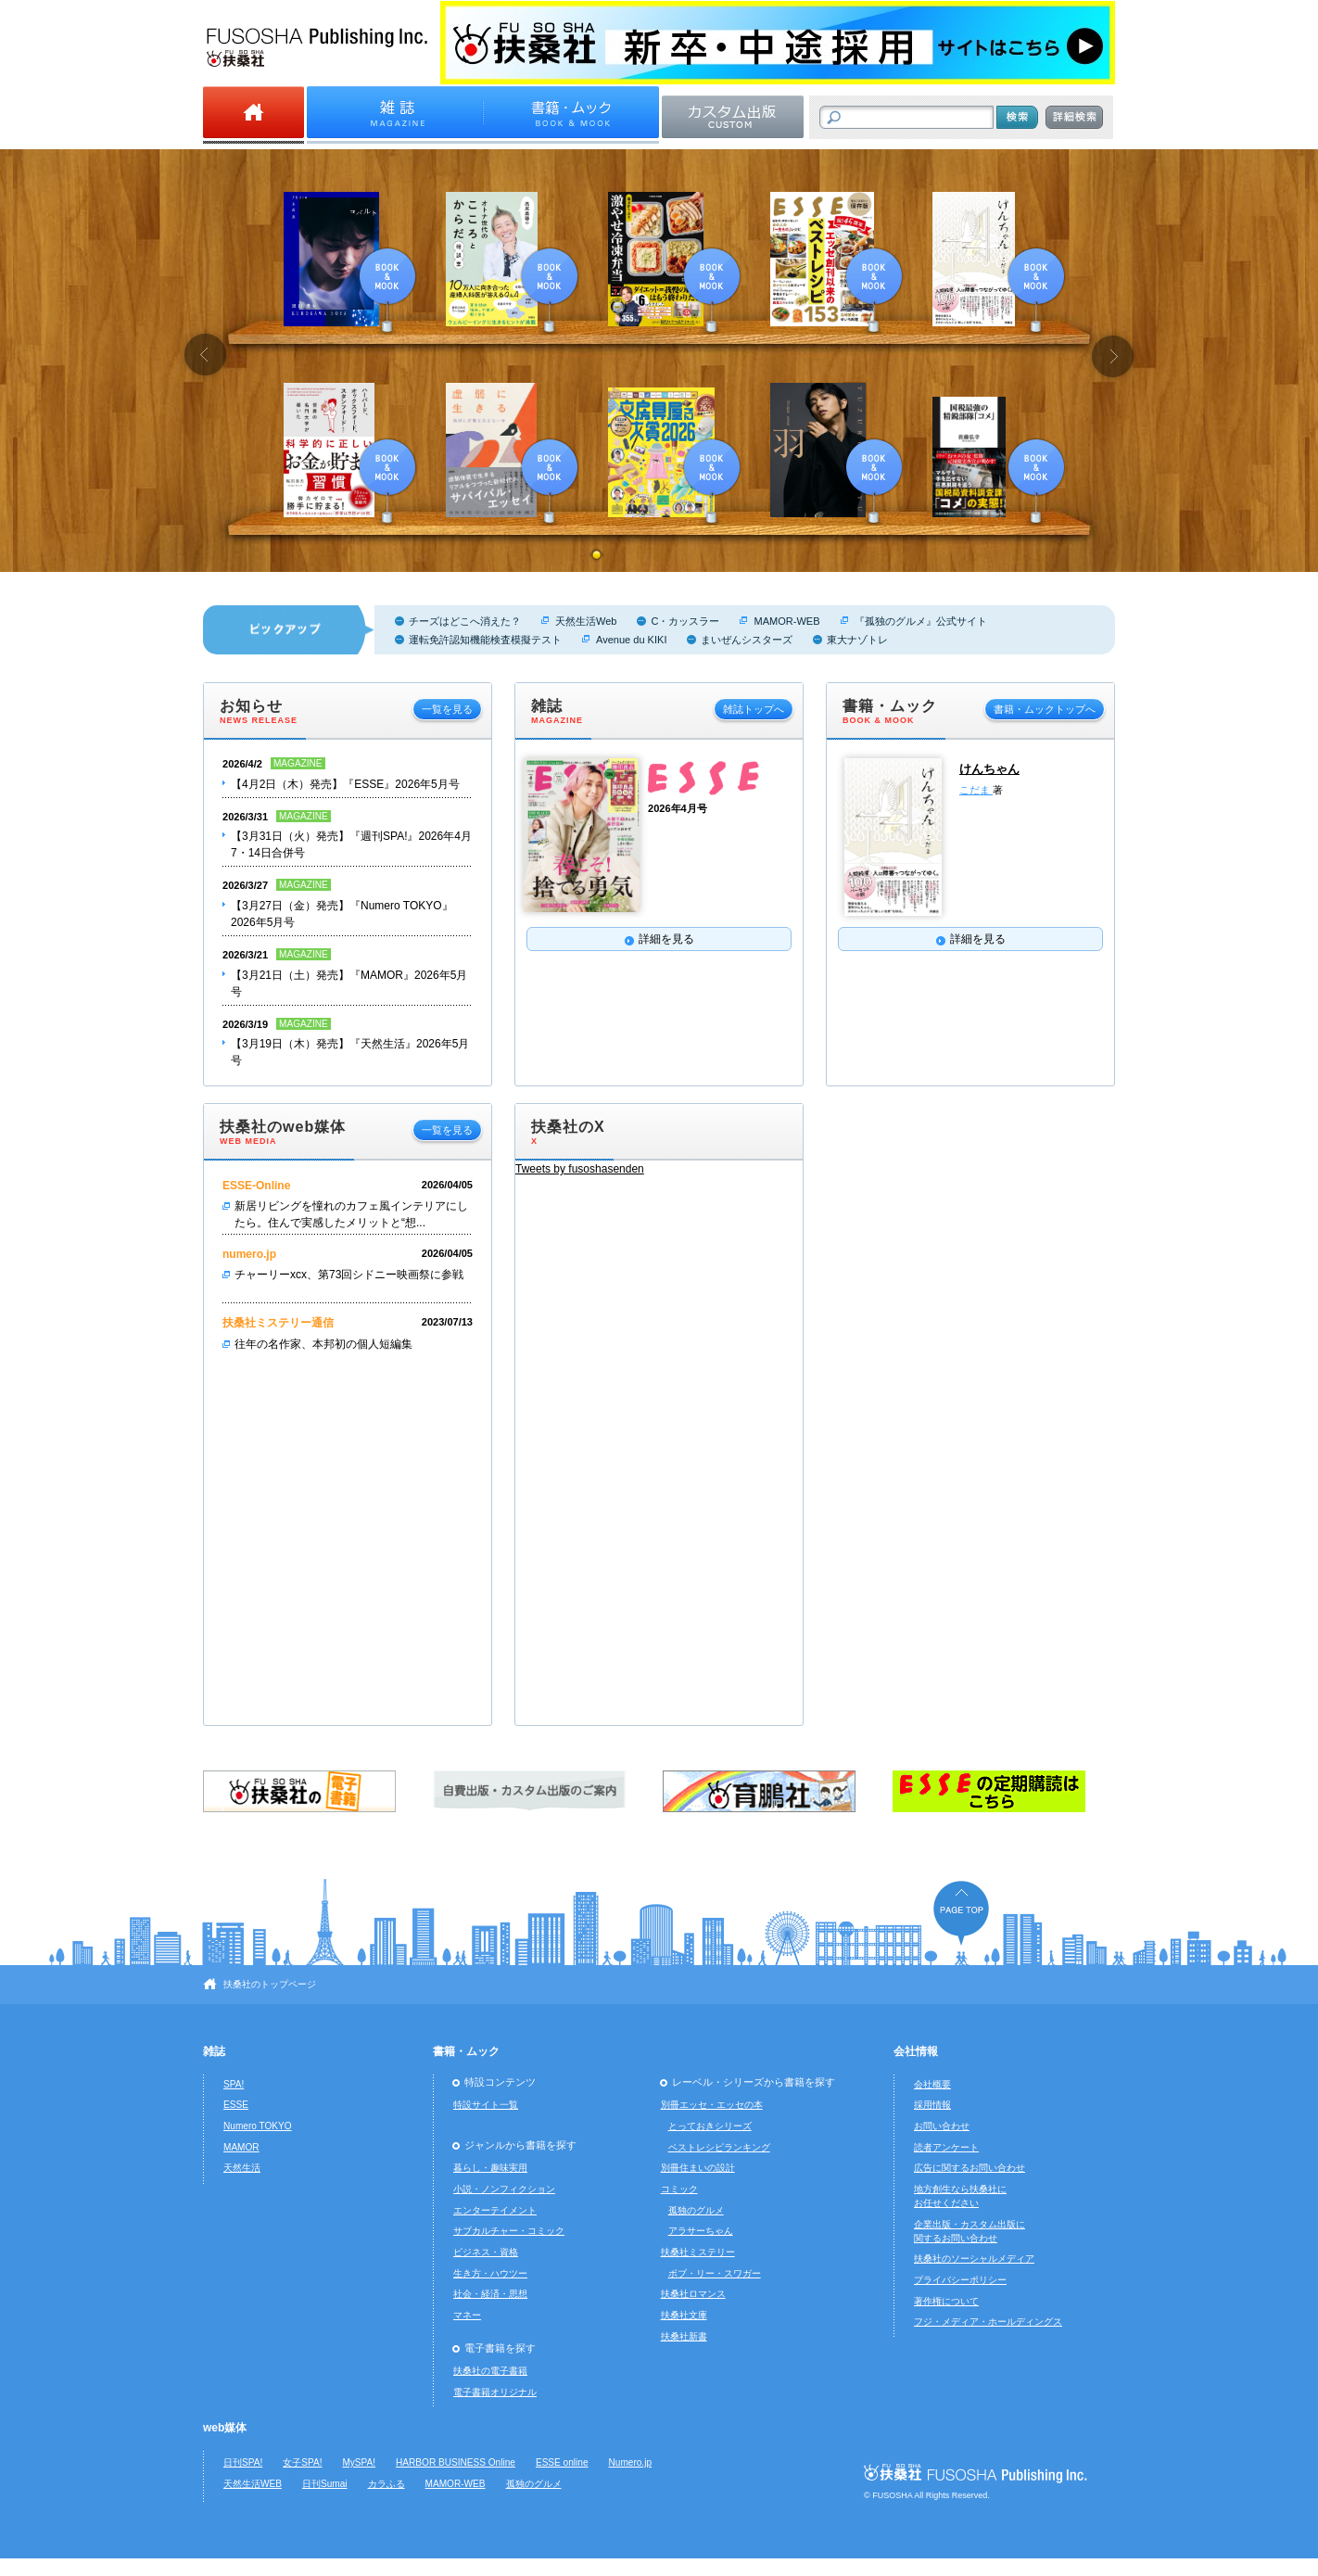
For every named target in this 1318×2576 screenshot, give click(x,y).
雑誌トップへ (753, 709)
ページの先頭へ (961, 1913)
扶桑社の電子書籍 (490, 2371)
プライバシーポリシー (960, 2280)
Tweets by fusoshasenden (579, 1168)
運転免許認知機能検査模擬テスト (485, 639)
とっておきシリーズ (710, 2126)
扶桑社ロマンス (693, 2294)
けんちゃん (989, 769)
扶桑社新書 (684, 2336)
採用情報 (932, 2105)
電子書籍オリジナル (495, 2392)
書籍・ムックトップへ (1045, 709)
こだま (976, 789)
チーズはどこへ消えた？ (465, 621)
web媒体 (225, 2427)
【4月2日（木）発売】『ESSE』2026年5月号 (345, 784)
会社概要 (932, 2084)
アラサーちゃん (700, 2231)
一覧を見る (447, 709)
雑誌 (214, 2051)
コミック (679, 2189)
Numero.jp (631, 2462)
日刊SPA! (242, 2462)
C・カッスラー (685, 621)
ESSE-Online (256, 1185)
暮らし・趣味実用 (490, 2168)
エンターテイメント (495, 2210)
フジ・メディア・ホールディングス (988, 2321)
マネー (467, 2315)
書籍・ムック (466, 2051)
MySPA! (358, 2462)
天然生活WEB (252, 2484)
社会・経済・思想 (490, 2294)
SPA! (233, 2084)
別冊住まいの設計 (698, 2168)
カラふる (386, 2484)
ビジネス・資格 (485, 2252)
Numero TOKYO (257, 2126)
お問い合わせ (941, 2126)
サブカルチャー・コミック (508, 2231)
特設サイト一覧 (485, 2105)
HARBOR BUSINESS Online (455, 2462)
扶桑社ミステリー (698, 2252)
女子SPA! (302, 2462)
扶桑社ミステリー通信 (278, 1322)
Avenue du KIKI (631, 639)
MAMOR (241, 2147)
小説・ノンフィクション (504, 2189)
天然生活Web (585, 621)
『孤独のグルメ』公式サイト (921, 621)
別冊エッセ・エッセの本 (712, 2105)
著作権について (946, 2301)
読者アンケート (946, 2147)
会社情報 (915, 2051)
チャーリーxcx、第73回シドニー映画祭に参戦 (348, 1274)
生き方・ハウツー (490, 2273)
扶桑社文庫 (684, 2315)
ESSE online (562, 2462)
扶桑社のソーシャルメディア (974, 2258)
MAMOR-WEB (786, 621)
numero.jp (249, 1254)
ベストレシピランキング (719, 2147)
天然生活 (241, 2168)
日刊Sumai (325, 2484)
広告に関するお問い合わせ (969, 2168)
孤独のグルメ (696, 2210)
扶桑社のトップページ (269, 1984)
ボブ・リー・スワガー (714, 2273)
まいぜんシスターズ (746, 639)
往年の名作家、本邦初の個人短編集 (323, 1344)
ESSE (235, 2105)
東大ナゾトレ (857, 639)
